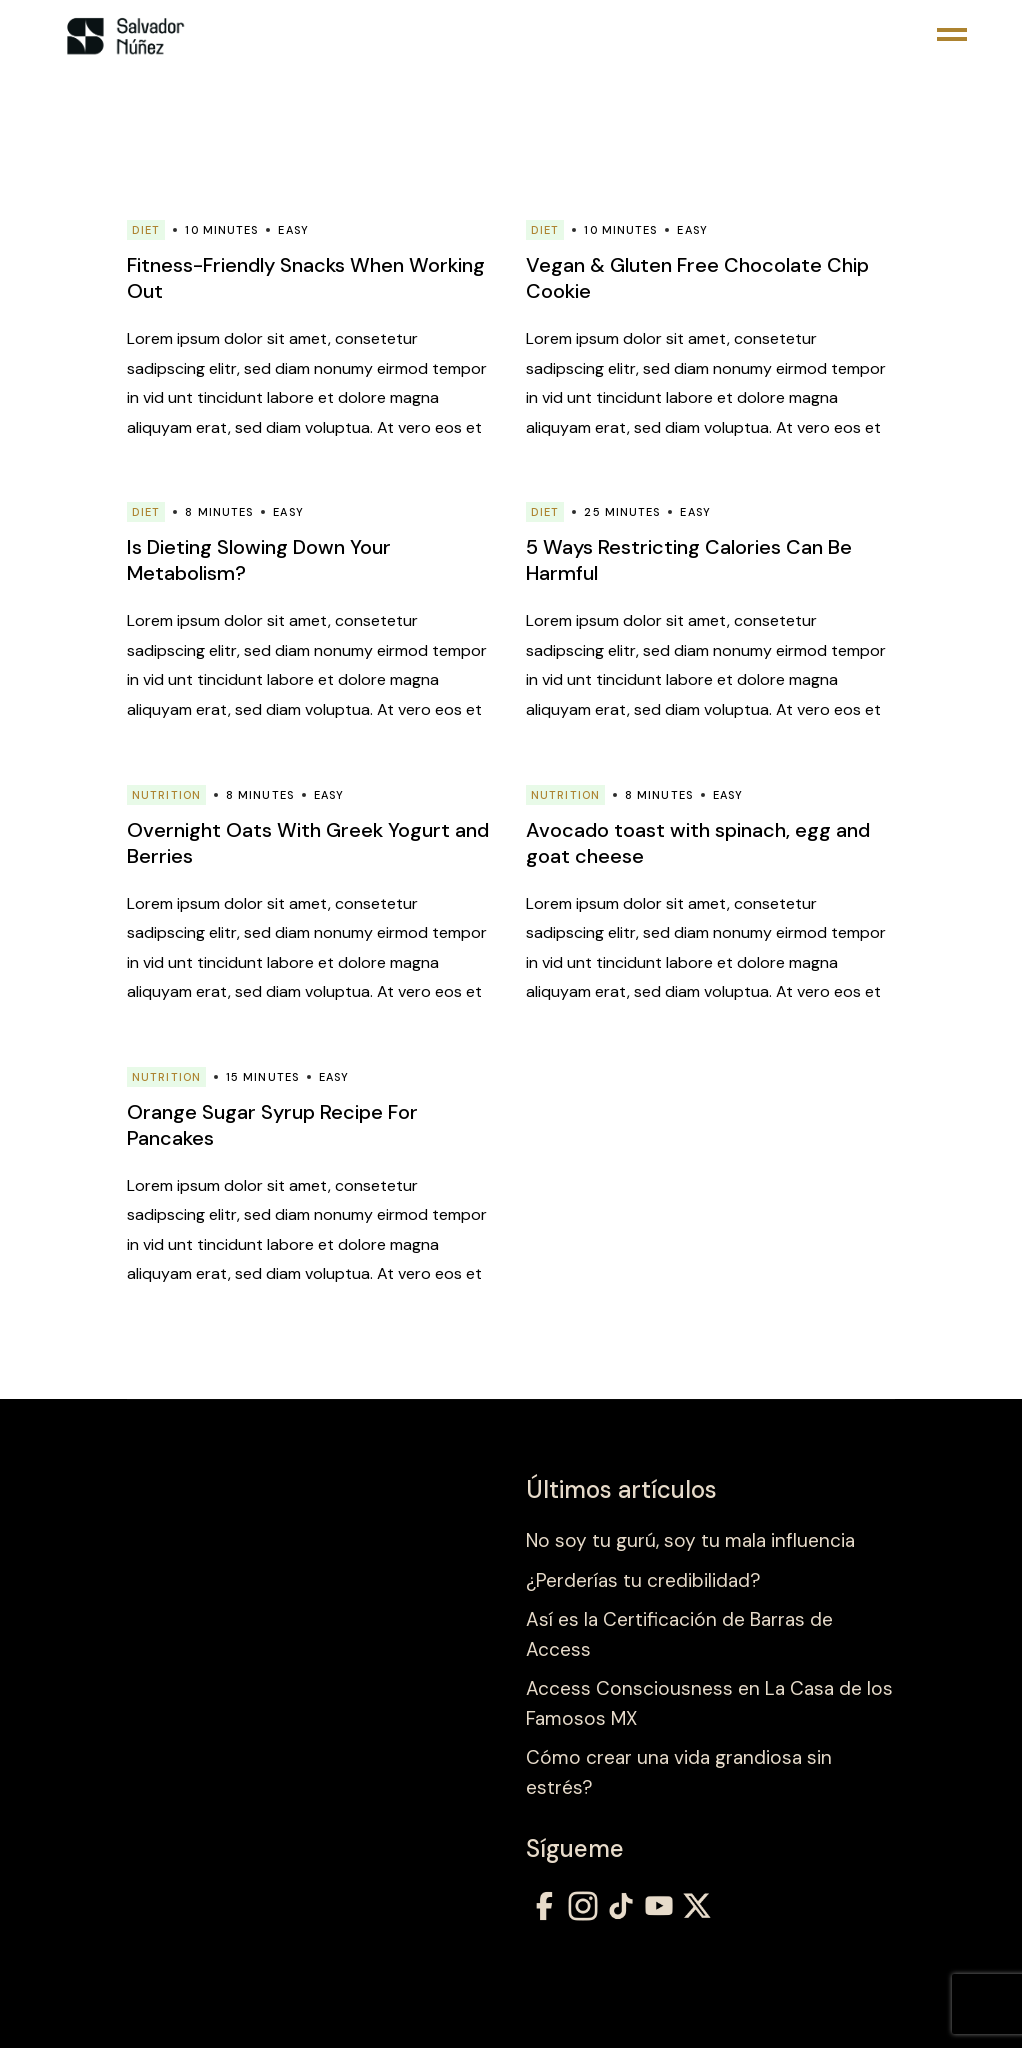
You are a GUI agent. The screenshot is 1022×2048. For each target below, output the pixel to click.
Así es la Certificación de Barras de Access (679, 1634)
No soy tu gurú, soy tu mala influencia (690, 1540)
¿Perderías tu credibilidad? (643, 1580)
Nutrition (166, 795)
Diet (146, 230)
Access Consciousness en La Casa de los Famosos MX (709, 1703)
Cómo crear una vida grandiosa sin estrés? (679, 1772)
